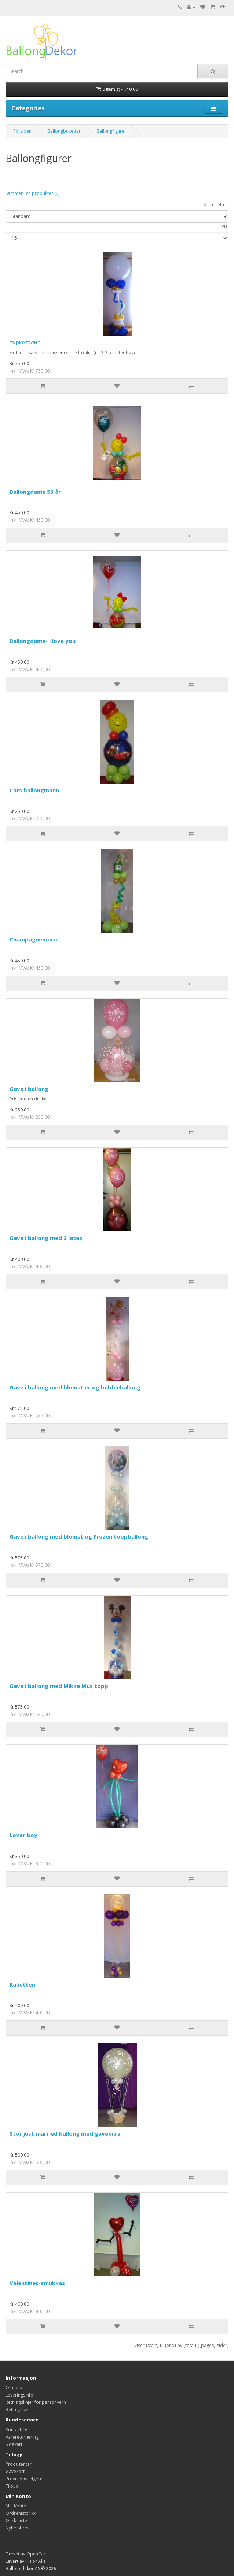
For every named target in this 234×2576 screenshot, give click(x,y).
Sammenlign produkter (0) (32, 193)
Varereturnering (22, 2437)
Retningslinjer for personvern (36, 2402)
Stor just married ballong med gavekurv (65, 2133)
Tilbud (12, 2486)
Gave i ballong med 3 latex (46, 1237)
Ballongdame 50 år (35, 491)
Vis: (225, 226)
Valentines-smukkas (37, 2283)
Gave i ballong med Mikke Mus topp (59, 1685)
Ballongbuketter (64, 131)
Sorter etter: (216, 204)
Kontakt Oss (18, 2430)
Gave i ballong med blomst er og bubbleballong (75, 1387)
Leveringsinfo (19, 2395)
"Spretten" (25, 342)
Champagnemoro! (34, 939)
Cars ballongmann (34, 790)
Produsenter (19, 2464)
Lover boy (23, 1835)
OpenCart (36, 2554)
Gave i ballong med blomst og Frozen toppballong (79, 1536)
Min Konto (16, 2506)
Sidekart (14, 2444)
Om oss (14, 2387)
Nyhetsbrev (17, 2528)
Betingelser (17, 2409)
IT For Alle (35, 2561)
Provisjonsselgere (24, 2479)
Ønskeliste (16, 2520)
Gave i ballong (29, 1088)
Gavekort (15, 2471)
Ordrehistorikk (21, 2513)
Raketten (22, 1984)
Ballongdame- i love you (43, 640)
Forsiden (22, 131)
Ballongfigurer (111, 131)
